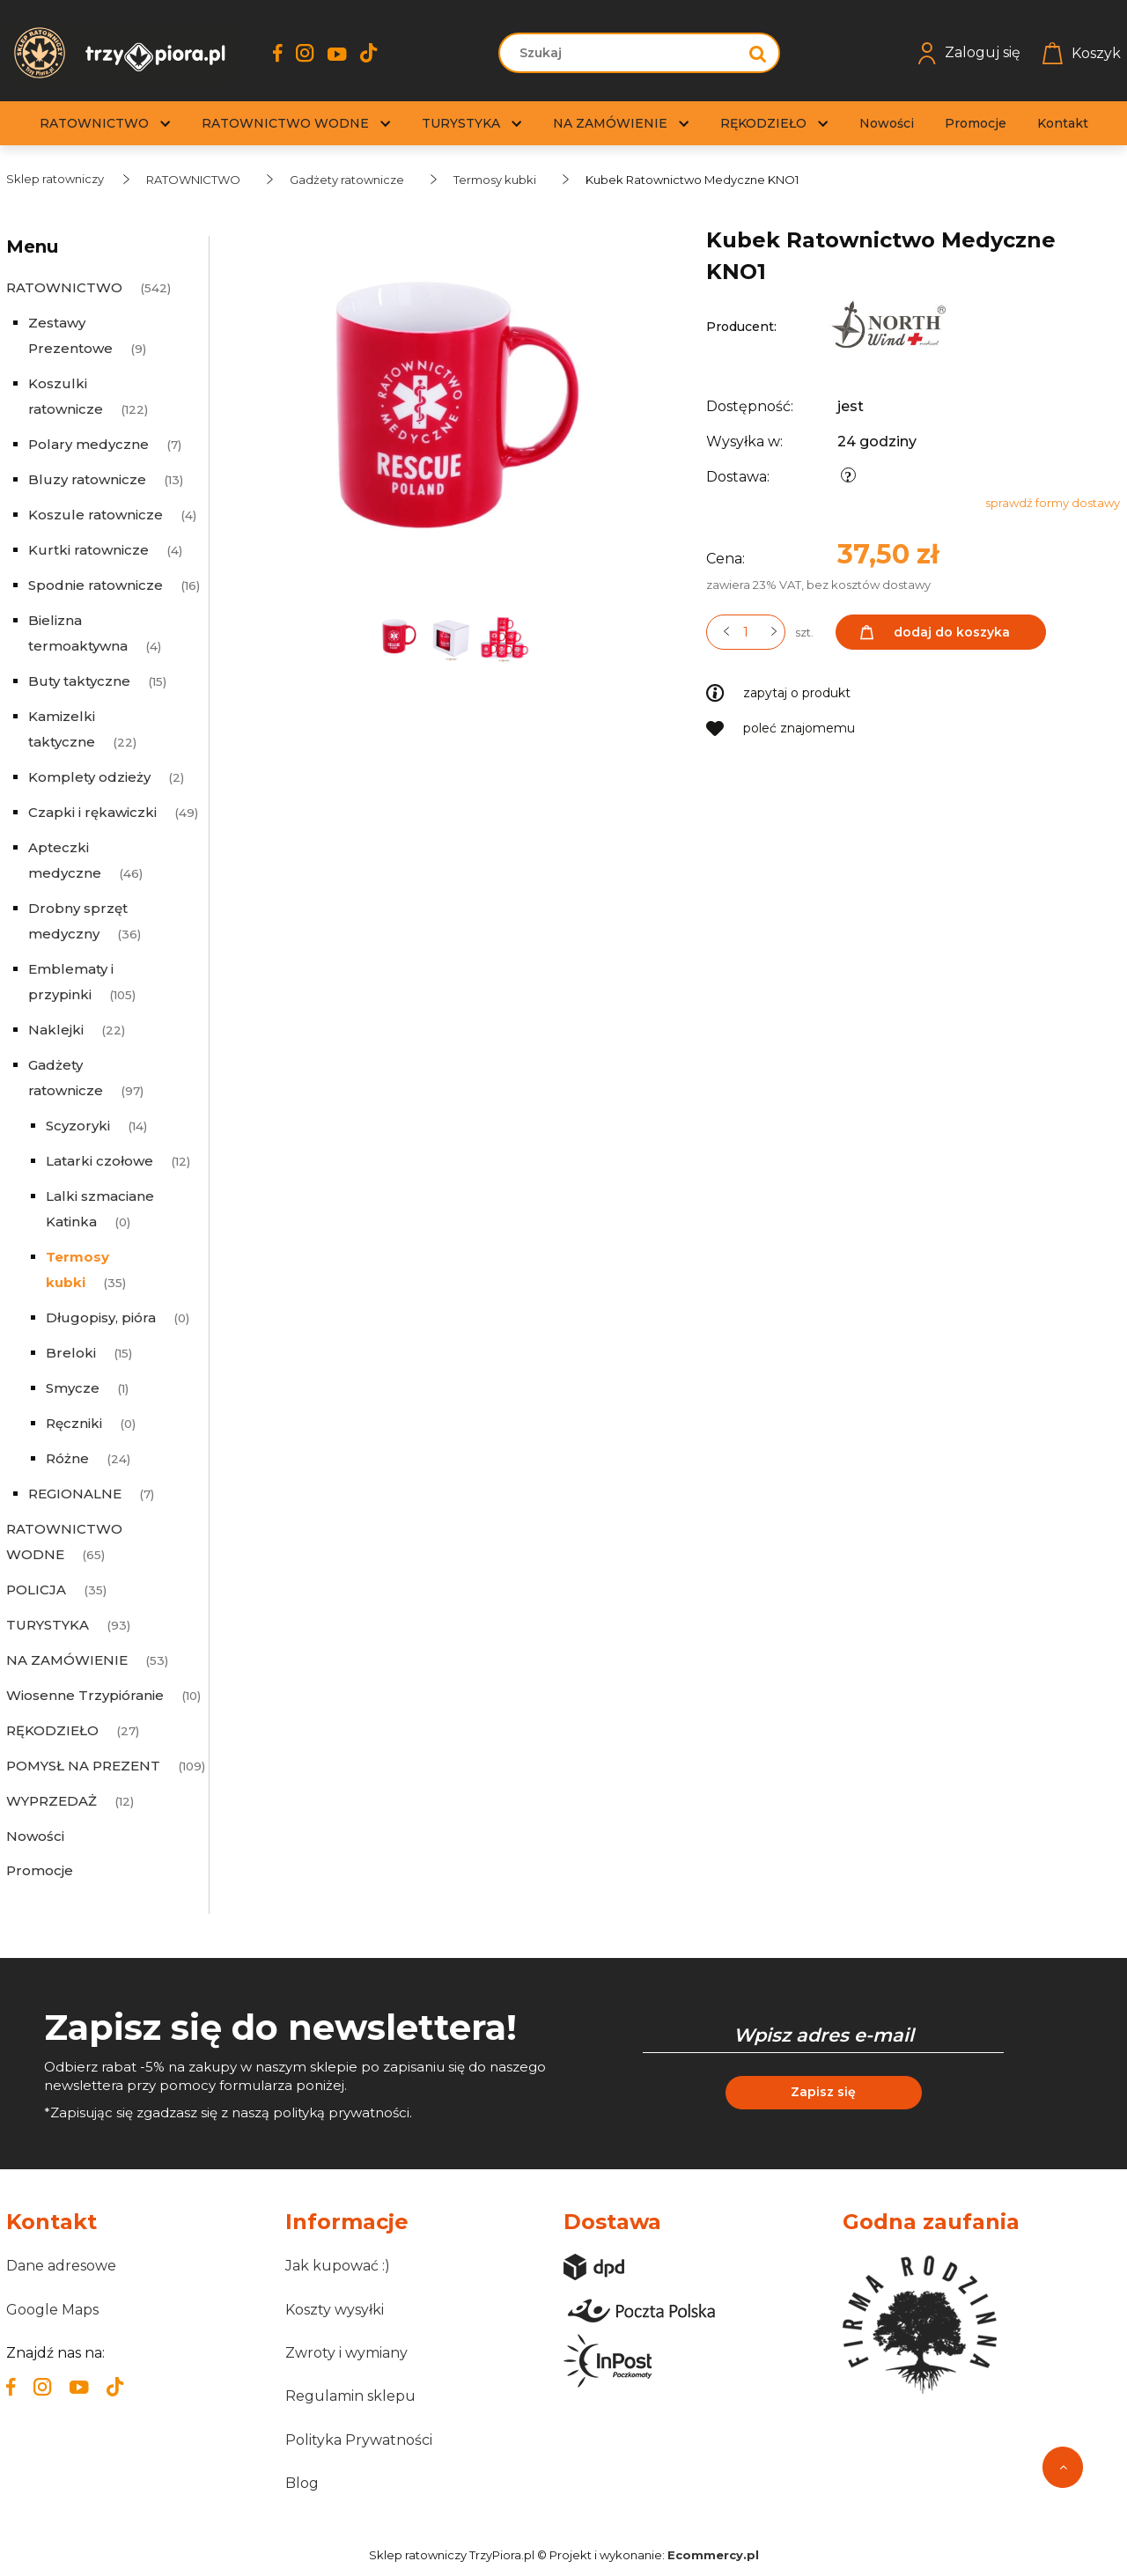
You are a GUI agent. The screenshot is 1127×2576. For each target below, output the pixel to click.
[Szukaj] (758, 53)
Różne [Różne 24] (67, 1458)
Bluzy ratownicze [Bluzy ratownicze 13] (87, 479)
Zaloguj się (969, 53)
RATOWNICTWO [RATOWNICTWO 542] (64, 287)
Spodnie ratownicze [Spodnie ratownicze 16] (95, 585)
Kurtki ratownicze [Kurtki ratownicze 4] (88, 549)
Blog (302, 2483)
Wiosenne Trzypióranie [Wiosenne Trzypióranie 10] (85, 1695)
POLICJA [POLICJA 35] (36, 1589)
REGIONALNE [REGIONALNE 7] (75, 1493)
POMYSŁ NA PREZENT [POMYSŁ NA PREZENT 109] (83, 1765)
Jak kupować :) (337, 2265)
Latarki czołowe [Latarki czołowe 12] (99, 1160)
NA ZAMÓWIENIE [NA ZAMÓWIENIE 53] (67, 1660)
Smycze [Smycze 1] (72, 1388)
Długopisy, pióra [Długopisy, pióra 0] (101, 1317)
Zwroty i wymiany (346, 2352)
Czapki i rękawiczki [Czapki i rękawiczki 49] (92, 812)
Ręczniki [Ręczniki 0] (74, 1423)
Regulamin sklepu (350, 2396)
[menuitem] (94, 123)
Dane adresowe (61, 2265)
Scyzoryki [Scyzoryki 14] (78, 1125)
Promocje (39, 1870)
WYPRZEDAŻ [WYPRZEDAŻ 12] (51, 1800)
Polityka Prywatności (358, 2440)
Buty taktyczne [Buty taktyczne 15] (79, 681)
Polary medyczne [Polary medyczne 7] (88, 444)
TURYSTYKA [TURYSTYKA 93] (47, 1624)
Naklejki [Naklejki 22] (56, 1029)
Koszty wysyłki (334, 2309)
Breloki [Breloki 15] (71, 1352)
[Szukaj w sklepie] (622, 52)
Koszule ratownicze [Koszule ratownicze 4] (95, 514)
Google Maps (52, 2309)
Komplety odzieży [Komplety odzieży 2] (89, 777)
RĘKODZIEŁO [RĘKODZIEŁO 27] (52, 1730)
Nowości (35, 1836)
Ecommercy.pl (713, 2555)
